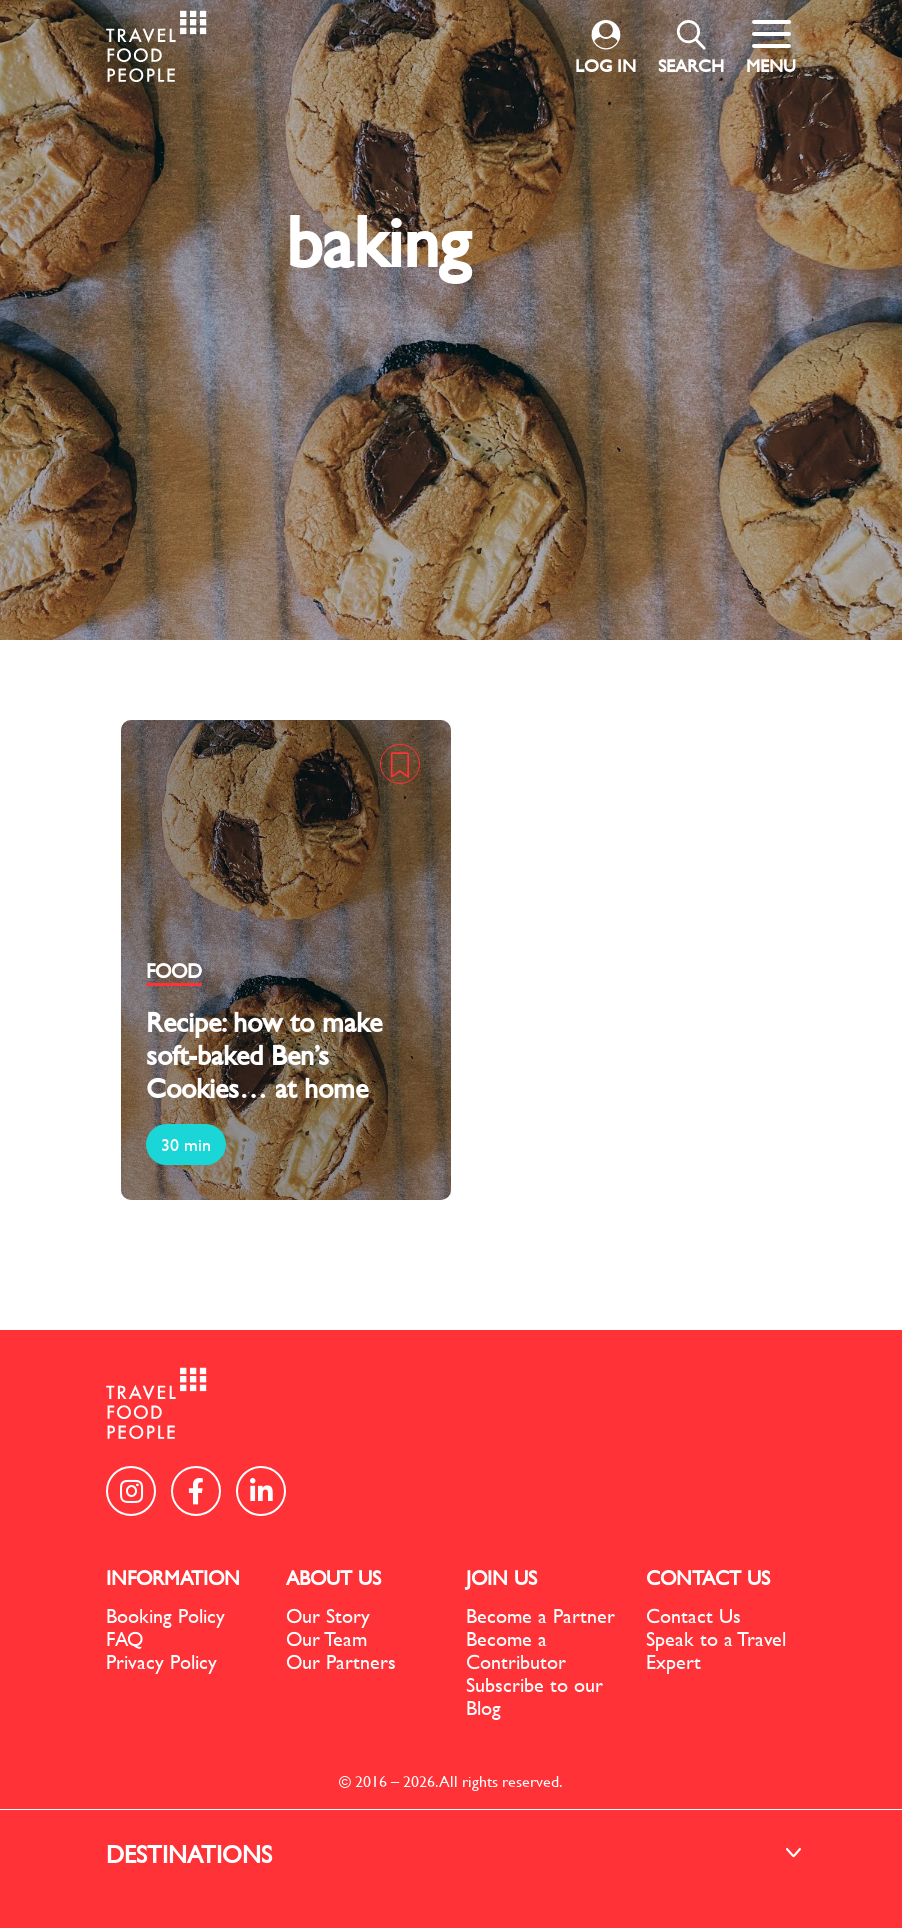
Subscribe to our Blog (534, 1696)
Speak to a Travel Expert (716, 1650)
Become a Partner (540, 1615)
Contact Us (693, 1615)
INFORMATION (173, 1577)
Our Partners (341, 1661)
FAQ (124, 1638)
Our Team (326, 1638)
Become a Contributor (516, 1650)
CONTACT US (708, 1577)
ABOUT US (333, 1577)
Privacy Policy (161, 1661)
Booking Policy (165, 1615)
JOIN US (501, 1577)
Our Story (328, 1615)
